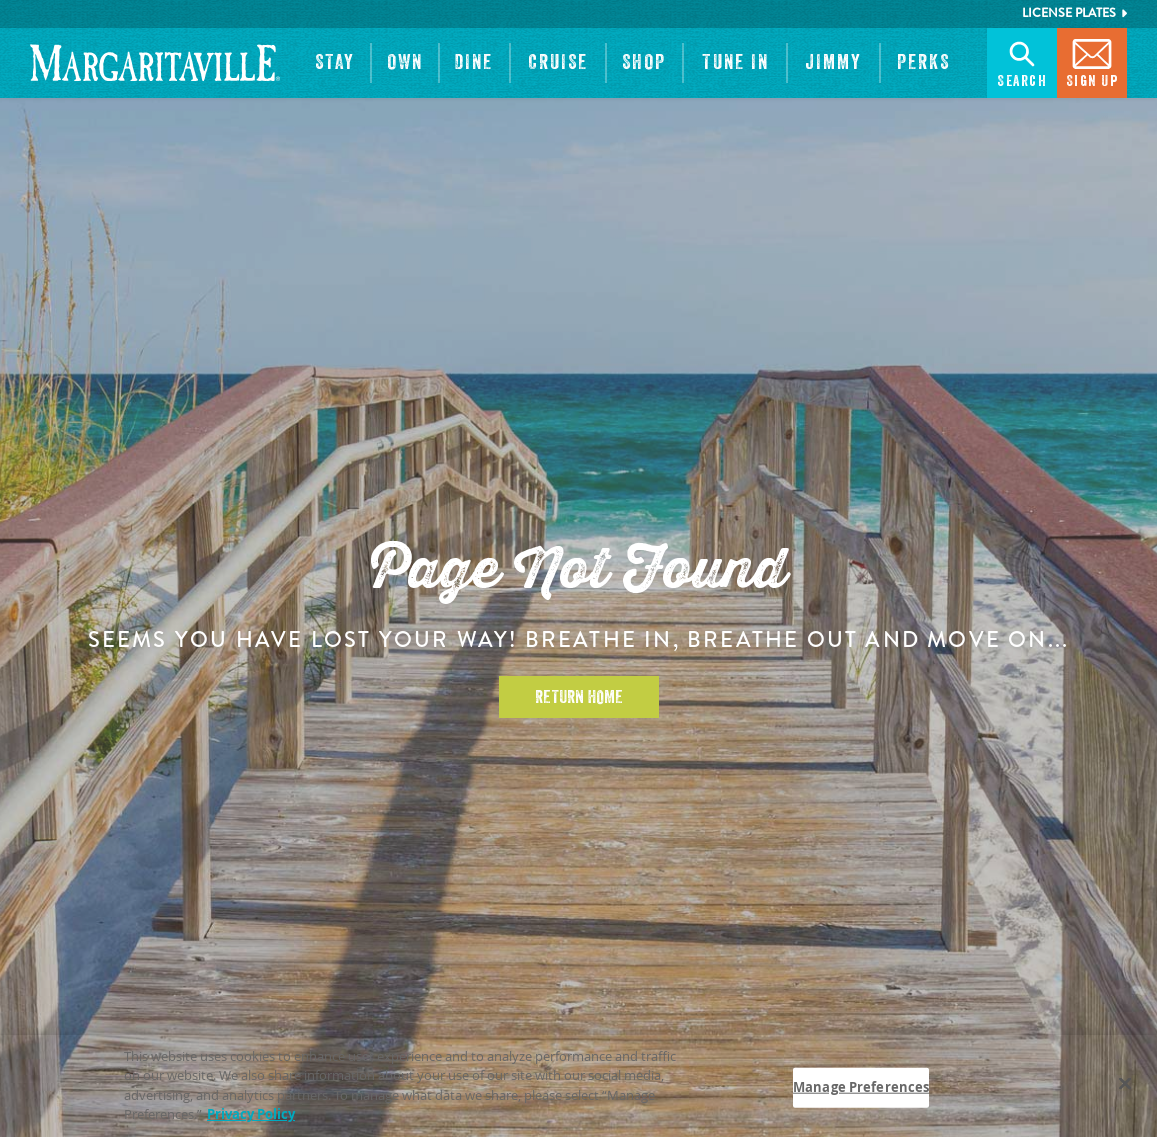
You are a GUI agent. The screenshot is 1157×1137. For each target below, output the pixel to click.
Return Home (579, 697)
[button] (335, 63)
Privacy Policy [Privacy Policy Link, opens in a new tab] (251, 1115)
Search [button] (1022, 61)
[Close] (1125, 1084)
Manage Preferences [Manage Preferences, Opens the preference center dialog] (861, 1087)
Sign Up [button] (1092, 61)
